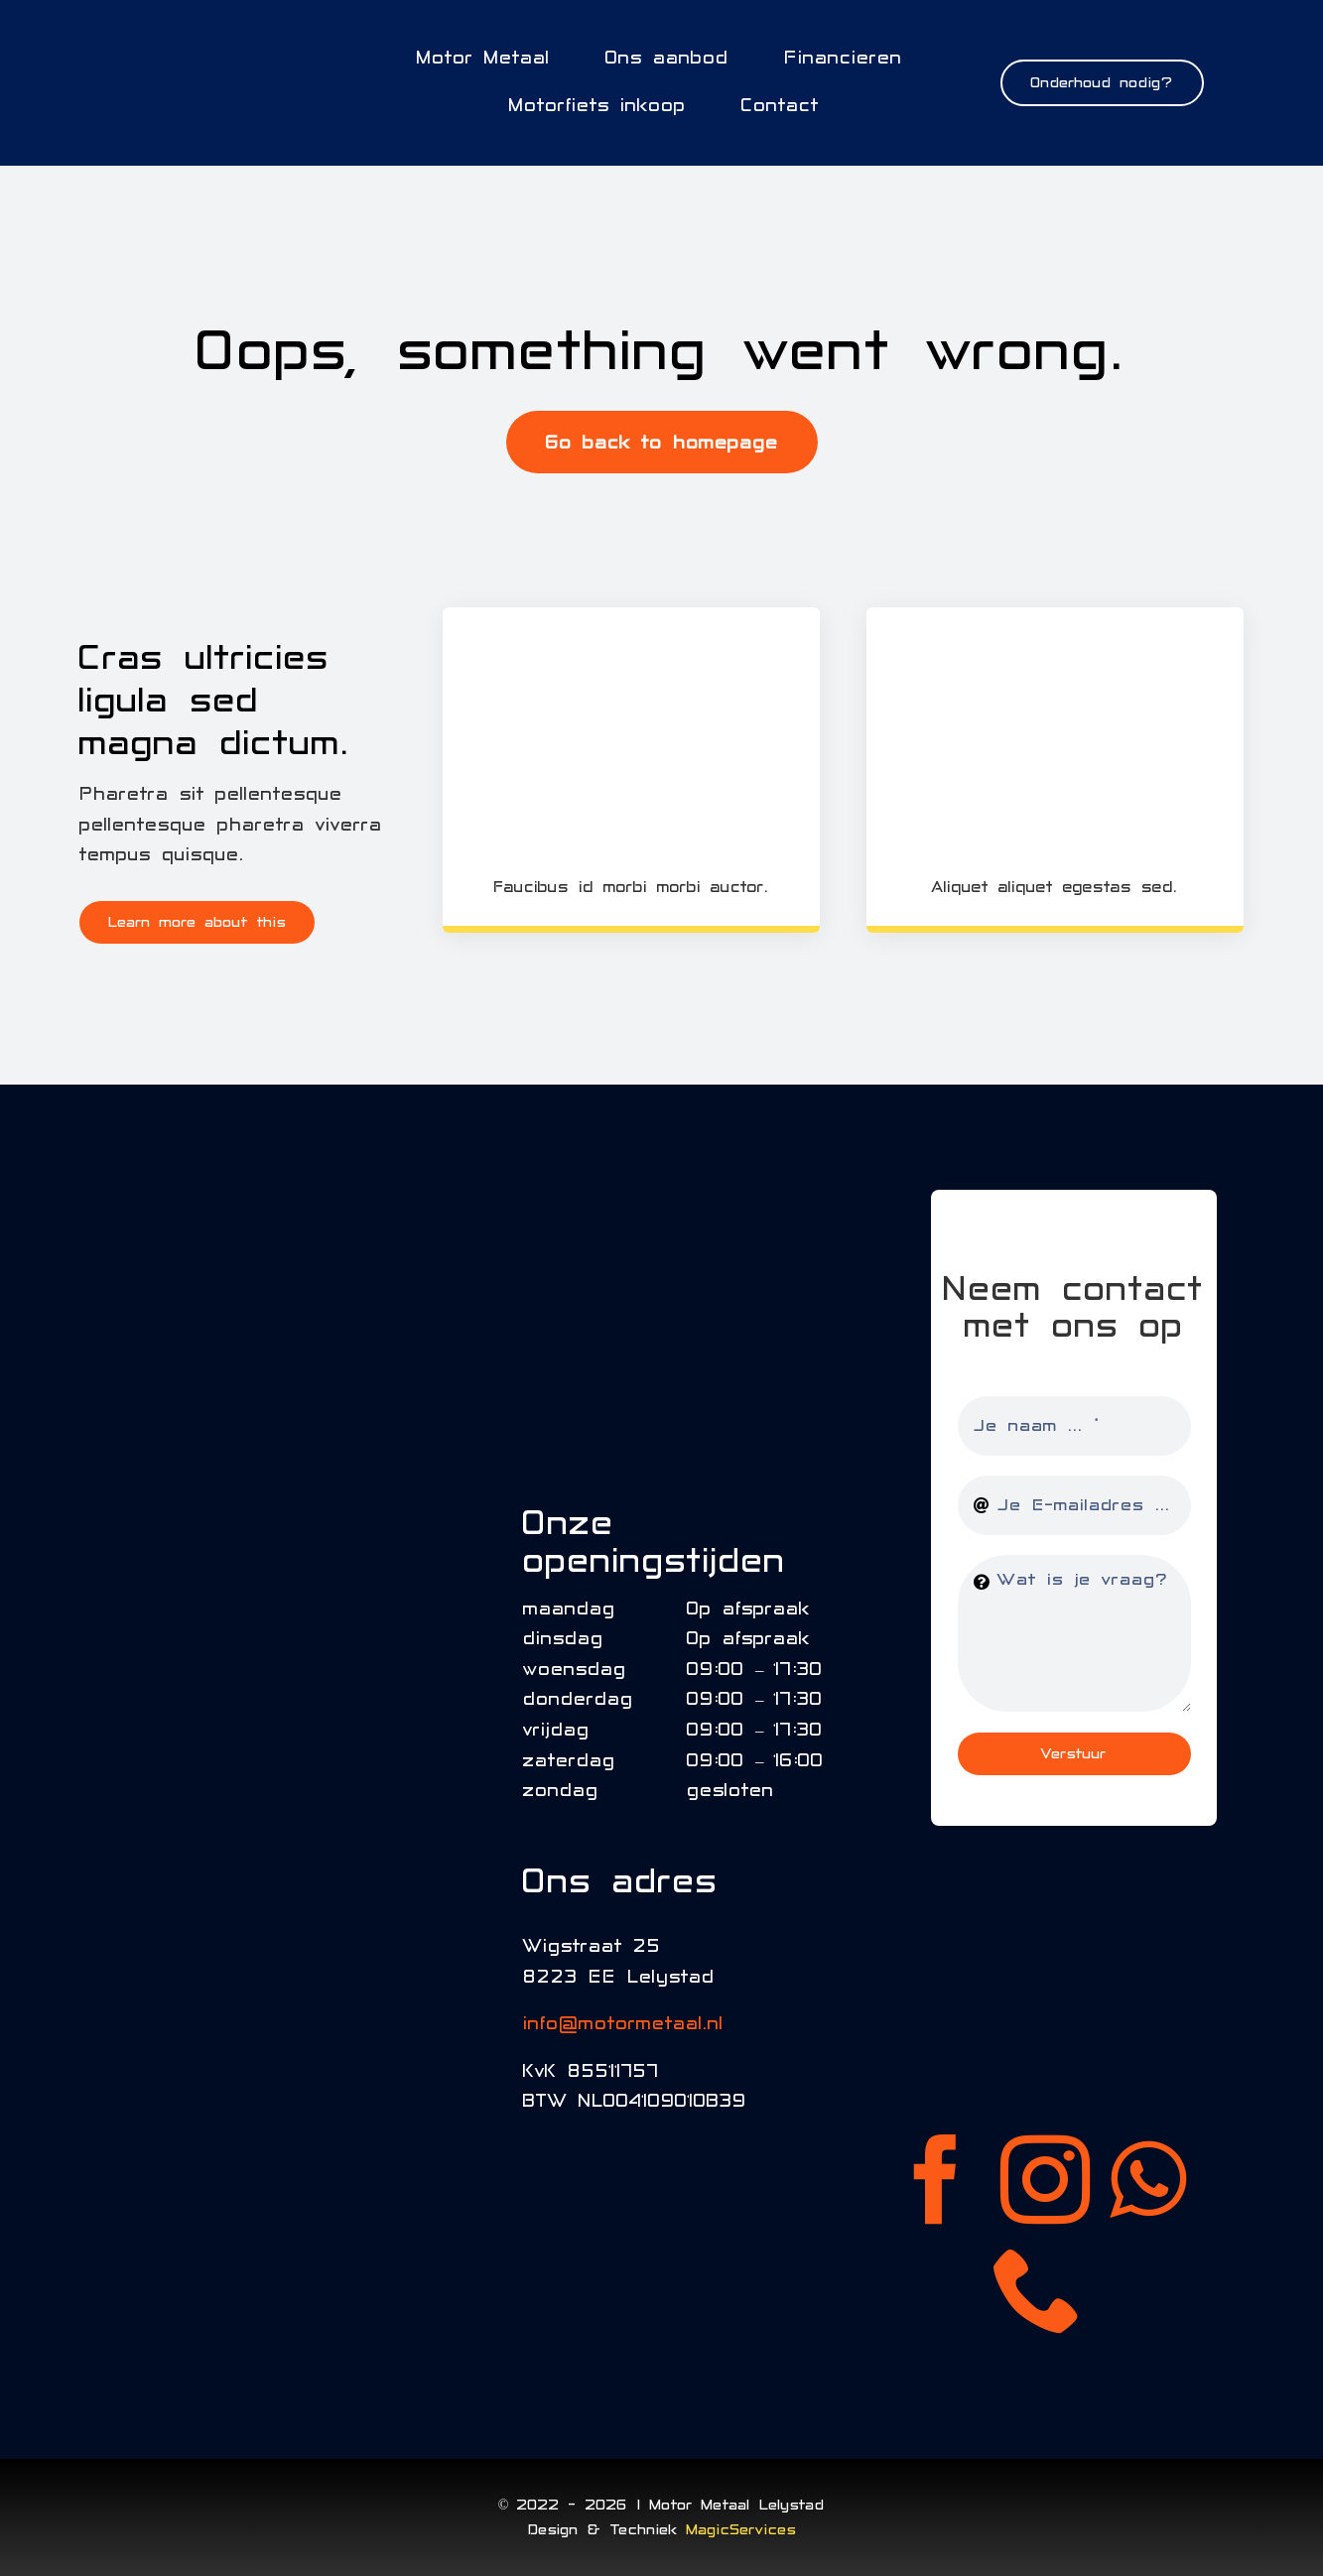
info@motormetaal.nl (623, 2023)
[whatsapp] (1148, 2179)
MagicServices (741, 2529)
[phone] (1038, 2288)
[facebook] (936, 2179)
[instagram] (1045, 2179)
